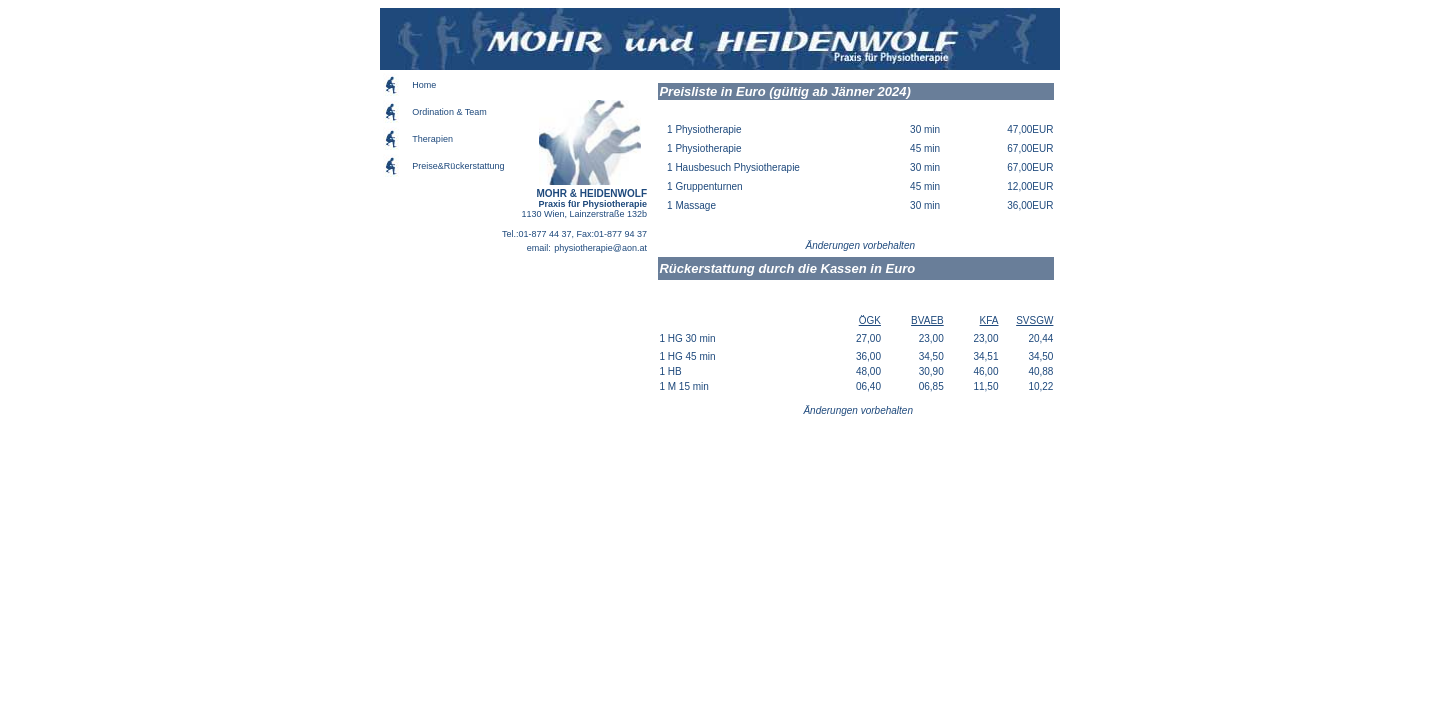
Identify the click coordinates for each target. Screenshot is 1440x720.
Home (424, 85)
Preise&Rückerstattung (458, 166)
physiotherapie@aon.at (600, 248)
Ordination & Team (449, 112)
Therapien (432, 139)
